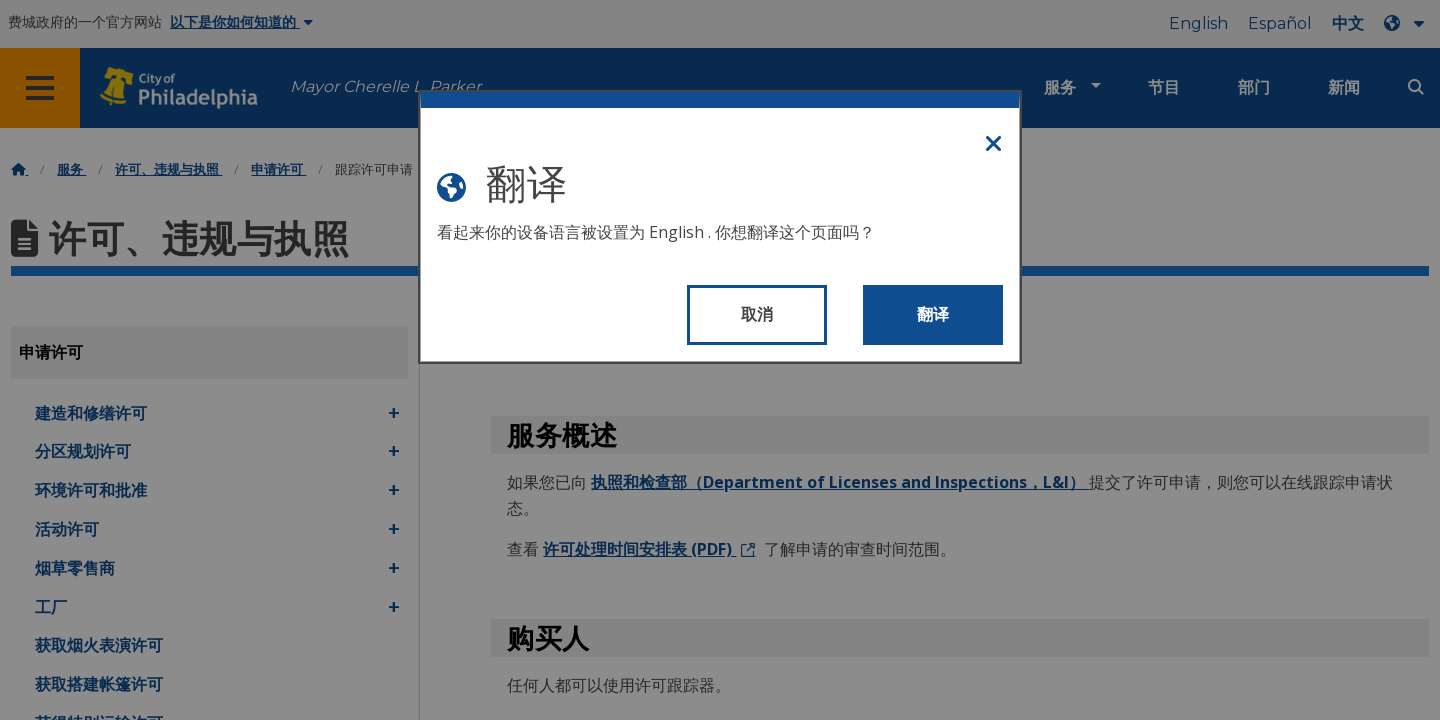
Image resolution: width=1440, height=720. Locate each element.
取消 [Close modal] (757, 314)
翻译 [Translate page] (933, 314)
